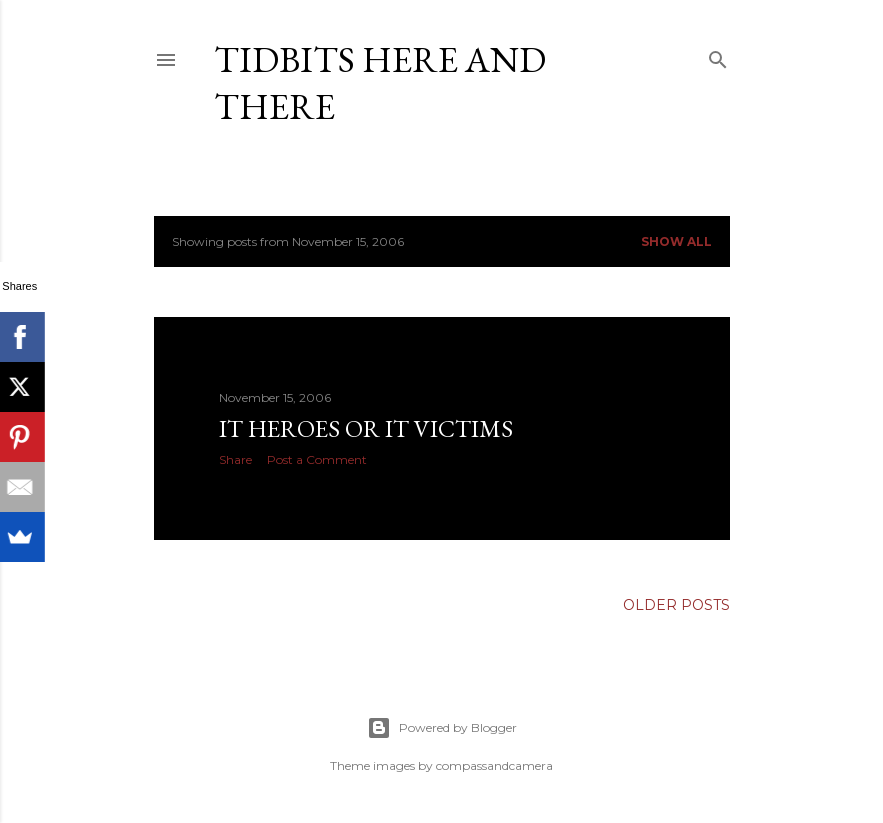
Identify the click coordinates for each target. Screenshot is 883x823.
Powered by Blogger (442, 728)
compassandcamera (494, 765)
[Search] (718, 55)
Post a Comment (317, 459)
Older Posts (676, 605)
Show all (676, 241)
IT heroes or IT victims (366, 428)
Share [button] (235, 459)
